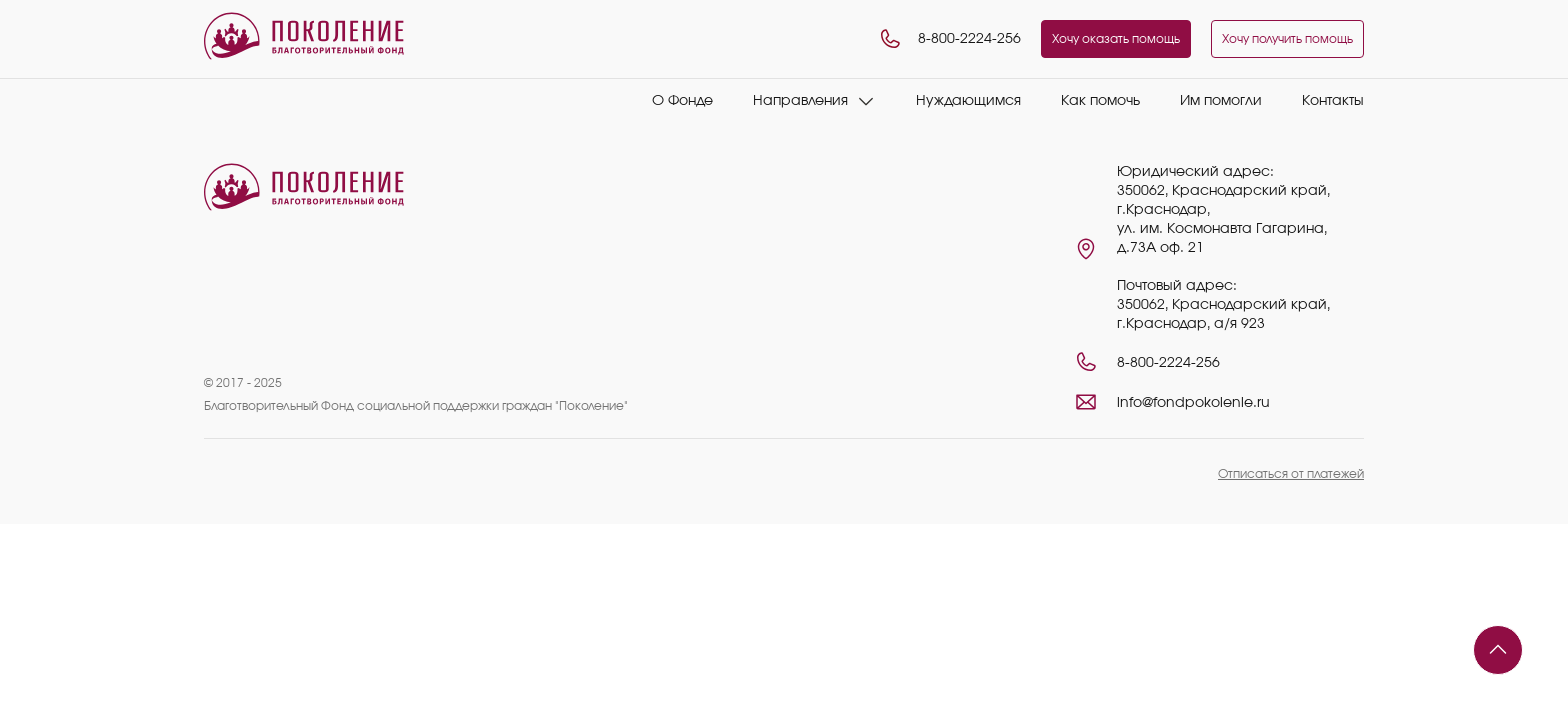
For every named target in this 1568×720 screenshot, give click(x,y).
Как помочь (1100, 101)
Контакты (1333, 101)
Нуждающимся (968, 101)
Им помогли (1221, 101)
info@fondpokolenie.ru (1193, 403)
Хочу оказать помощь (1116, 39)
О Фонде (682, 101)
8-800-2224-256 (949, 39)
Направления (800, 101)
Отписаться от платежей (1291, 474)
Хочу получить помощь (1287, 39)
